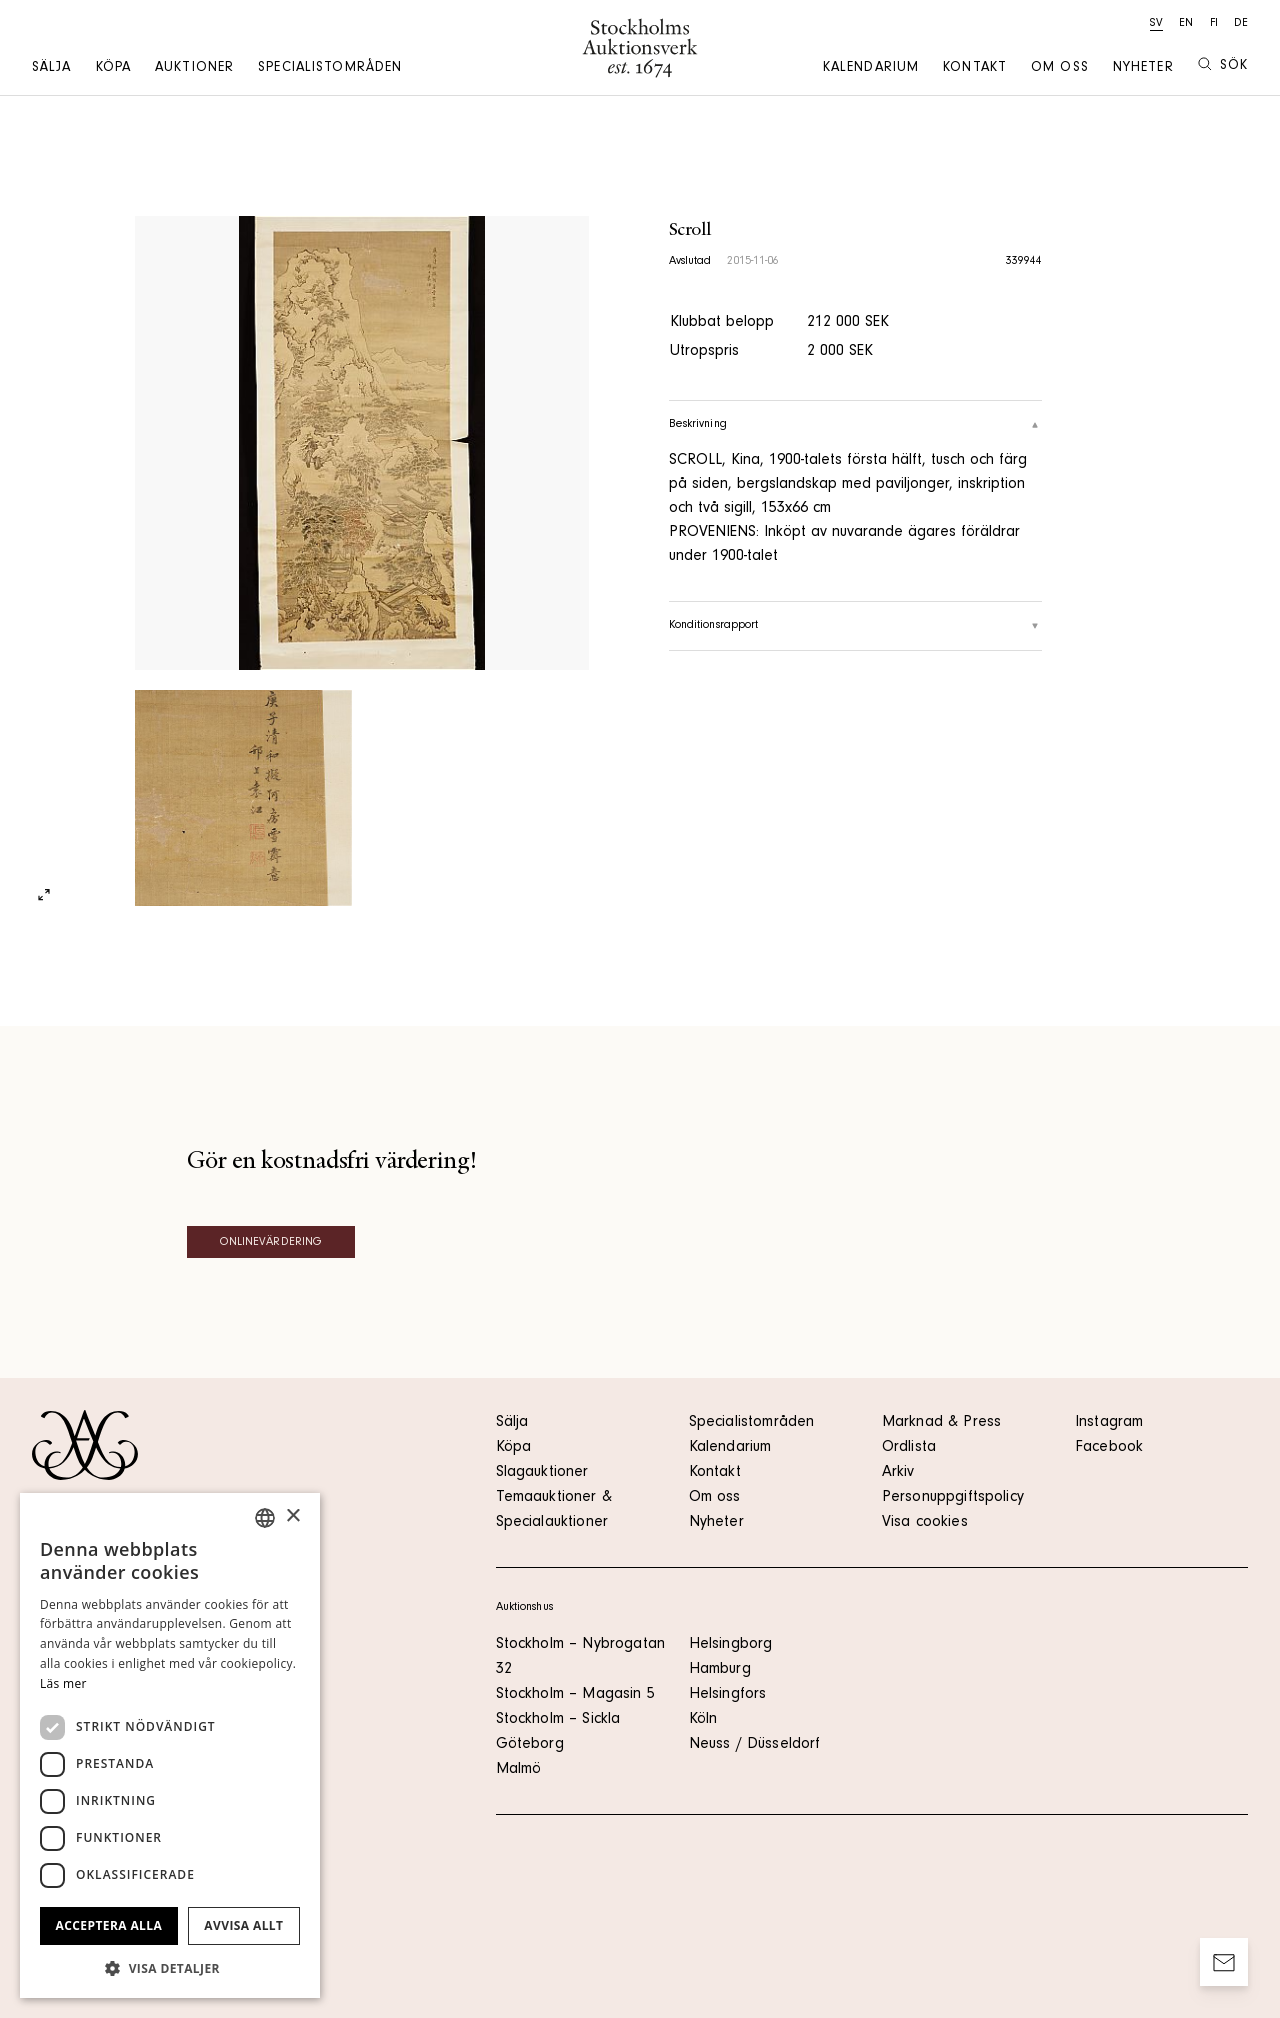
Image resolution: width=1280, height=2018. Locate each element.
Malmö (519, 1770)
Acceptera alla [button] (109, 1925)
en (1186, 24)
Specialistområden (330, 69)
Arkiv (898, 1473)
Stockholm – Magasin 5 (575, 1695)
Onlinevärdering (271, 1243)
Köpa (113, 69)
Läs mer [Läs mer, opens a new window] (63, 1683)
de (1241, 24)
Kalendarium (871, 69)
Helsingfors (728, 1695)
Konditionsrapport (856, 626)
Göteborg (530, 1745)
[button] (170, 1968)
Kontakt (975, 69)
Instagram (1109, 1423)
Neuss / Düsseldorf (755, 1745)
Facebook (1109, 1448)
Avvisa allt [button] (243, 1925)
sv (1156, 24)
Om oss (1060, 69)
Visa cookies (925, 1523)
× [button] (292, 1516)
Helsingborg (731, 1645)
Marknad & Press (941, 1423)
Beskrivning (856, 425)
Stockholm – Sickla (558, 1720)
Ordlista (909, 1448)
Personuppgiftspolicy (953, 1498)
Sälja (52, 69)
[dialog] (170, 1745)
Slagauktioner (542, 1473)
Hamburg (720, 1670)
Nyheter (1143, 69)
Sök (1223, 65)
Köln (703, 1720)
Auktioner (194, 69)
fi (1214, 24)
